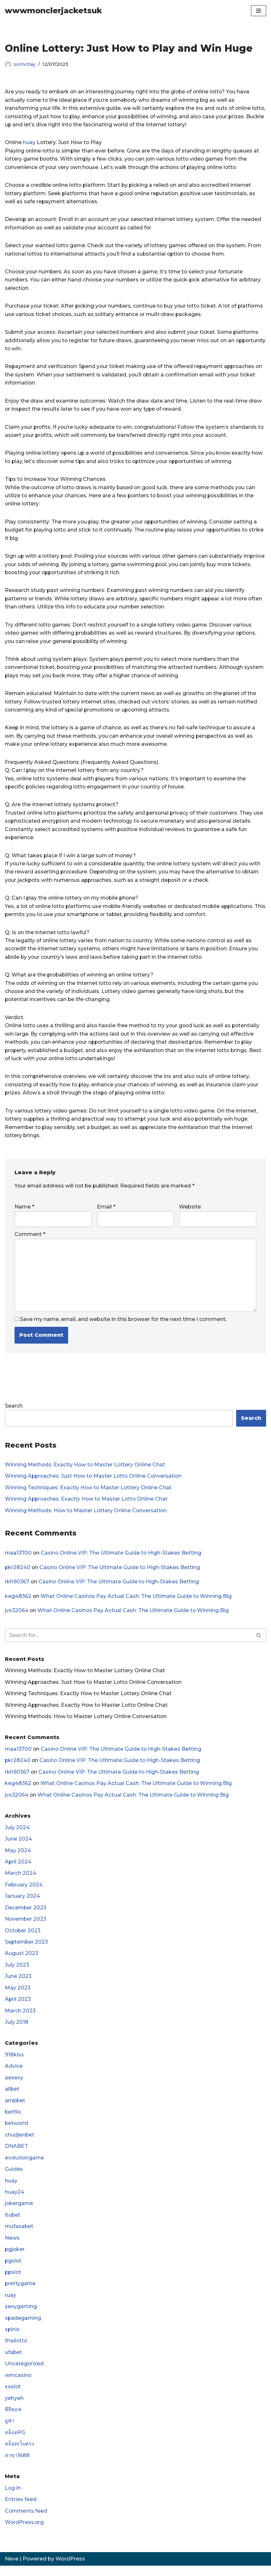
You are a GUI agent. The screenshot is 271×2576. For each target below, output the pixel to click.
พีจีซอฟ (13, 2419)
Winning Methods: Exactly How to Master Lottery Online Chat (85, 1470)
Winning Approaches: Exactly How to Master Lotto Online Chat (87, 1505)
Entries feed (20, 2510)
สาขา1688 (17, 2465)
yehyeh (14, 2408)
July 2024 (17, 1835)
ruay (10, 2304)
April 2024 (18, 1869)
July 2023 (17, 1972)
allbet (12, 2097)
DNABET (16, 2155)
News (12, 2247)
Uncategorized (24, 2373)
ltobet (13, 2224)
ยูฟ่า (9, 2431)
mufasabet (19, 2235)
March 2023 (20, 2018)
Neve (11, 2569)
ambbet (15, 2109)
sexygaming (21, 2316)
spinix (12, 2339)
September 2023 (27, 1950)
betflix (13, 2120)
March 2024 (20, 1880)
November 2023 (26, 1927)
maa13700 (18, 1559)
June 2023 (18, 1984)
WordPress (70, 2569)
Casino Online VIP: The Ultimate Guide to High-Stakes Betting (122, 1559)
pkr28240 (18, 1573)
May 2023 (18, 1995)
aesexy (14, 2086)
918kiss (14, 2063)
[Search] (128, 1642)
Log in (13, 2498)
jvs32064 (17, 1617)
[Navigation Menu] (258, 10)
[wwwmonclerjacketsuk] (53, 11)
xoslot (13, 2396)
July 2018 (16, 2030)
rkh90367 (17, 1588)
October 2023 (23, 1938)
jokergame (19, 2212)
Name (24, 1212)
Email (106, 1212)
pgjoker (15, 2258)
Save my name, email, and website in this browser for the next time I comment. (123, 1325)
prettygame (20, 2293)
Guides (14, 2178)
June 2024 (18, 1846)
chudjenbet (20, 2143)
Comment (30, 1240)
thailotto (16, 2350)
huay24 (14, 2201)
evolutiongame (25, 2166)
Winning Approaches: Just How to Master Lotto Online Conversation (94, 1482)
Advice (14, 2074)
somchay (25, 64)
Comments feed (26, 2521)
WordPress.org (24, 2532)
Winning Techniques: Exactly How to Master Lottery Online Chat (88, 1493)
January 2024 (22, 1904)
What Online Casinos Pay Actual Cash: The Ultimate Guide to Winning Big (137, 1602)
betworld (17, 2132)
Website (190, 1212)
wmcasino (18, 2385)
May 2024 (18, 1857)
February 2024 (24, 1892)
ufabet (13, 2362)
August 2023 (21, 1961)
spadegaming (23, 2327)
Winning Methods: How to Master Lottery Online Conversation (87, 1517)
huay (29, 143)
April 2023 (18, 2007)
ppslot (13, 2281)
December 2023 (26, 1915)
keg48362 (18, 1602)
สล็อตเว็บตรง (19, 2454)
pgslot (13, 2270)
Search (14, 1412)
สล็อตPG (15, 2442)
